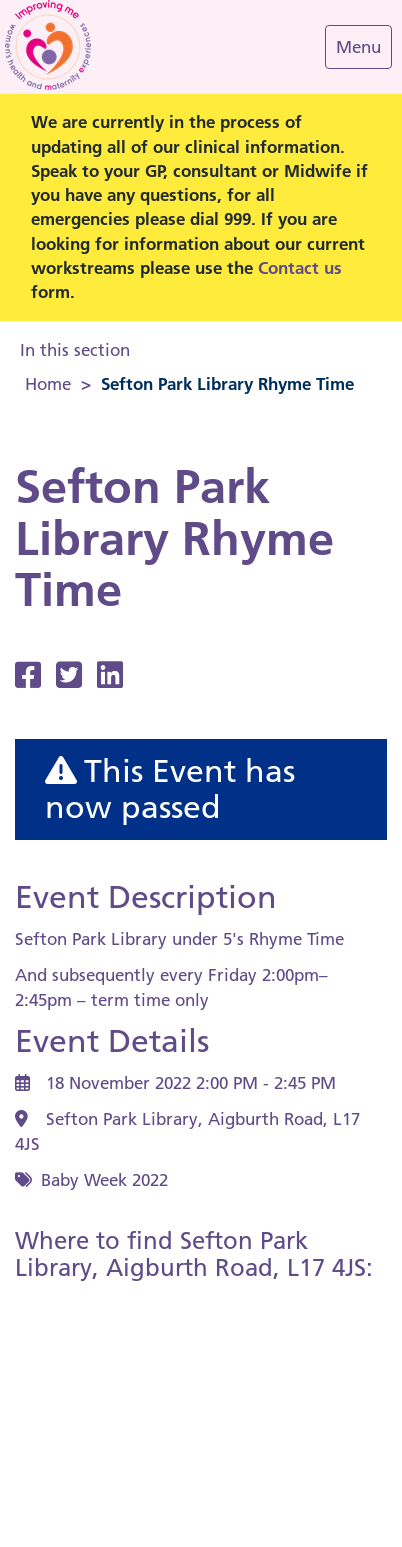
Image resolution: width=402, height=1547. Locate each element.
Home (48, 384)
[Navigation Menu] (358, 47)
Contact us (300, 267)
